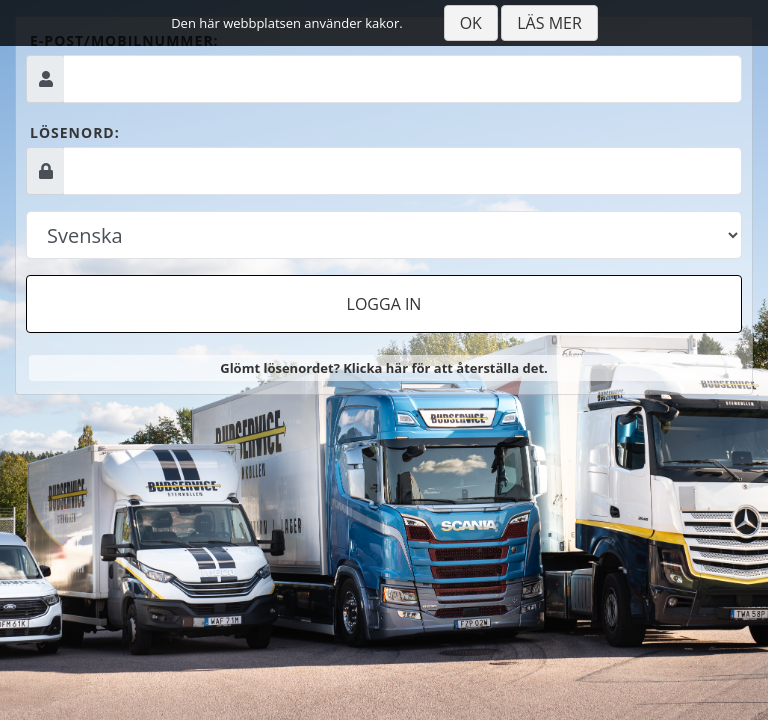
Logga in (384, 304)
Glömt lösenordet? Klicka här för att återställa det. (384, 368)
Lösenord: (75, 132)
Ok (471, 23)
